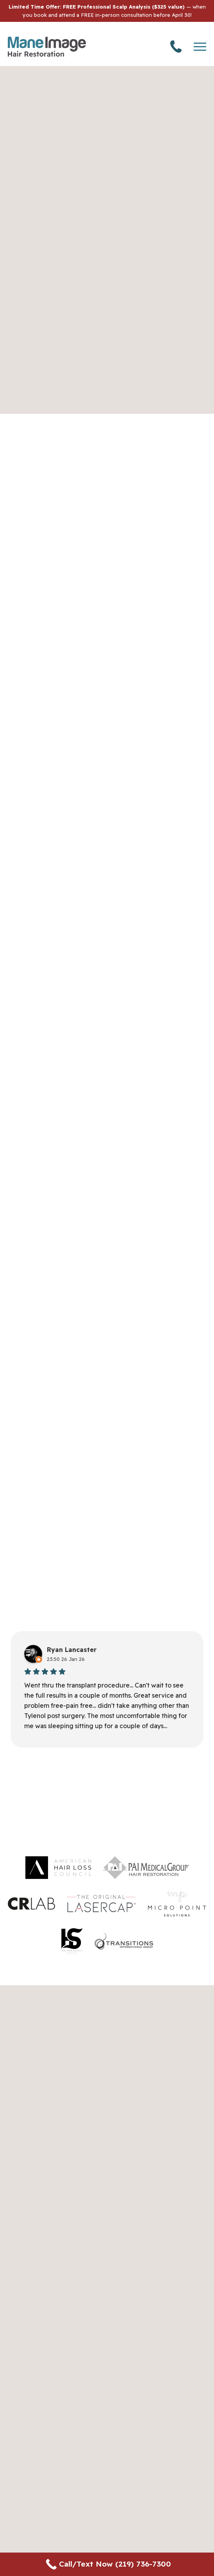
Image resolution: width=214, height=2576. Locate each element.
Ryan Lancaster (71, 1650)
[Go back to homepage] (47, 47)
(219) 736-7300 (175, 46)
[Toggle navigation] (200, 47)
